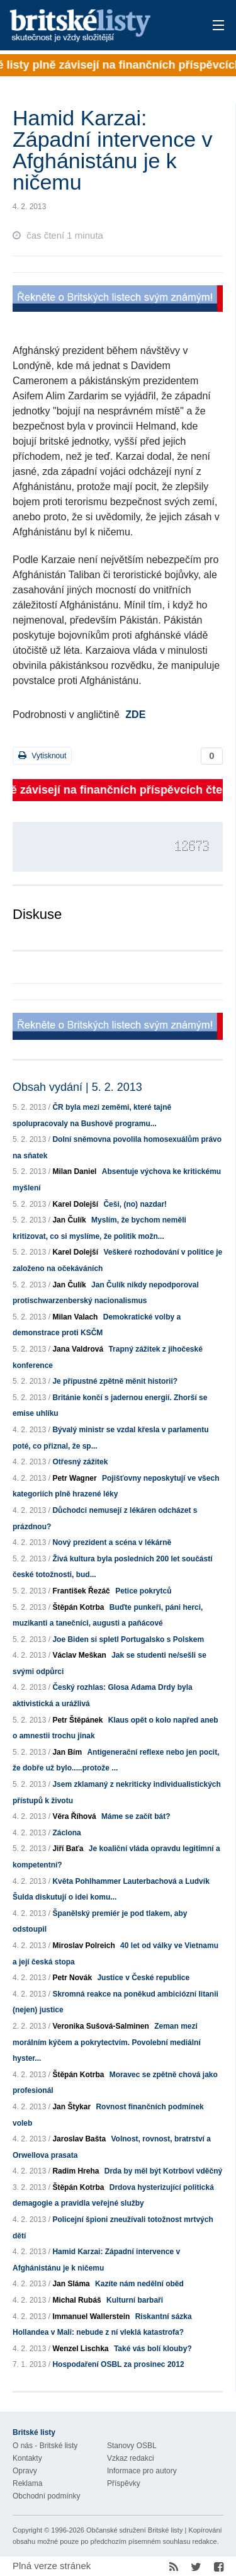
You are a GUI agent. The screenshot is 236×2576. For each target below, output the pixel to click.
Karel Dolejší (75, 1204)
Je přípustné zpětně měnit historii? (114, 1381)
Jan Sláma (70, 2283)
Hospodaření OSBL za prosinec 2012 (118, 2364)
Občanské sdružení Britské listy (134, 2530)
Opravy (25, 2470)
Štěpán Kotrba (78, 1607)
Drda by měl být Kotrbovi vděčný (163, 2171)
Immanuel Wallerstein (91, 2316)
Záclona (66, 1832)
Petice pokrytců (143, 1591)
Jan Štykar (71, 2106)
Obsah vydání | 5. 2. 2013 (77, 1087)
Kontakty (27, 2458)
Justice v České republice (143, 1977)
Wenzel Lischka (80, 2348)
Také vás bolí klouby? (153, 2348)
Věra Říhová (74, 1816)
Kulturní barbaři (134, 2300)
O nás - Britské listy (45, 2445)
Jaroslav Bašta (79, 2138)
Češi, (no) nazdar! (135, 1204)
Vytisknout (42, 755)
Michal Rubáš (76, 2300)
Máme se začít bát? (135, 1816)
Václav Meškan (79, 1655)
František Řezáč (81, 1591)
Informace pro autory (142, 2470)
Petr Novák (72, 1977)
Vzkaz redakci (130, 2458)
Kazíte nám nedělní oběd (139, 2283)
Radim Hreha (75, 2171)
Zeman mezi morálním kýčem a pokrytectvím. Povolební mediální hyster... (107, 2042)
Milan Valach (75, 1317)
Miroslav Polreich (83, 1945)
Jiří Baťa (67, 1848)
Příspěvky (123, 2483)
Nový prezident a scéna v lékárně (111, 1542)
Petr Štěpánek (77, 1720)
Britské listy (97, 26)
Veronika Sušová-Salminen (100, 2026)
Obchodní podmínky (46, 2496)
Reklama (27, 2483)
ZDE (135, 714)
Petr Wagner (74, 1478)
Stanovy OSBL (132, 2445)
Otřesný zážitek (80, 1461)
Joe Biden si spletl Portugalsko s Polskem (128, 1639)
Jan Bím (67, 1752)
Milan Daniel (74, 1171)
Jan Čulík (69, 1220)
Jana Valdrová (77, 1349)
